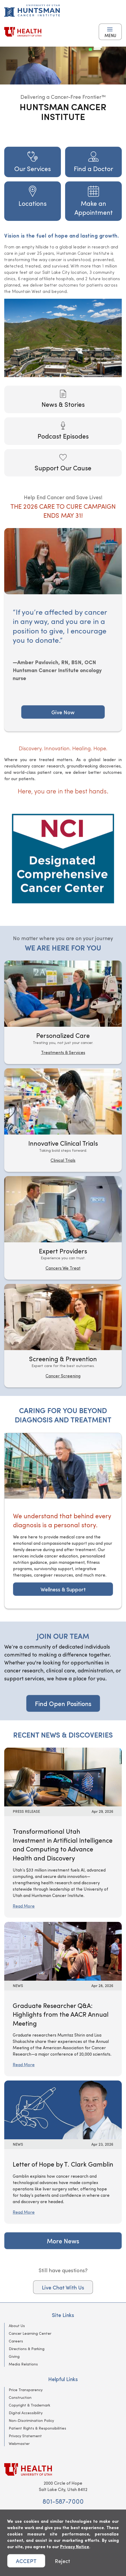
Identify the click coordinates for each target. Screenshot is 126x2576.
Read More (24, 1906)
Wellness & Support (63, 1589)
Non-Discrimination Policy (31, 2420)
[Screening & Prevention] (63, 1335)
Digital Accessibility (26, 2412)
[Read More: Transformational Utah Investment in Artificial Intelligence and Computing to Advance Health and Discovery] (63, 1776)
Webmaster (19, 2443)
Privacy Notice (74, 2546)
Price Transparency (26, 2389)
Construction (20, 2397)
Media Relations (23, 2364)
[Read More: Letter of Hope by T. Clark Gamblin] (63, 2109)
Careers (16, 2340)
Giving (14, 2356)
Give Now (63, 712)
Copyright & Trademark (29, 2405)
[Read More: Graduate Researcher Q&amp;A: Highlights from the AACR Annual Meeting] (63, 1950)
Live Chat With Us (63, 2287)
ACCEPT (26, 2560)
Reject (62, 2560)
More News (63, 2240)
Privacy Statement (25, 2435)
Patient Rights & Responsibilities (37, 2428)
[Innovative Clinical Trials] (63, 1120)
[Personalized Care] (63, 1012)
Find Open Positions (63, 1703)
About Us (17, 2325)
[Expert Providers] (63, 1228)
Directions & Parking (26, 2348)
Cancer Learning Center (30, 2333)
